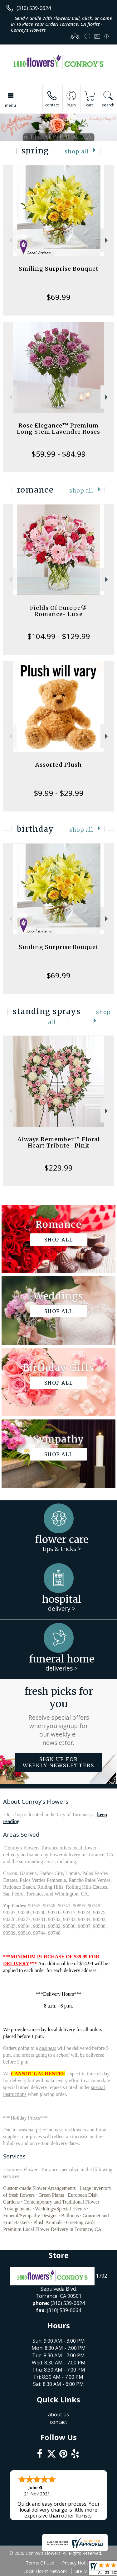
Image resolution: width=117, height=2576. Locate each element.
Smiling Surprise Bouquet (59, 268)
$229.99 (58, 1167)
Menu (10, 105)
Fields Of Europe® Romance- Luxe (58, 611)
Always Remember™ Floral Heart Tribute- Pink (58, 1142)
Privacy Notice (76, 2563)
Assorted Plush (58, 764)
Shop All (77, 151)
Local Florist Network (45, 2571)
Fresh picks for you (58, 1716)
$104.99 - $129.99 (58, 636)
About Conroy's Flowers (35, 1801)
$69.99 (58, 297)
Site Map (83, 2571)
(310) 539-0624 (34, 8)
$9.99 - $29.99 (59, 793)
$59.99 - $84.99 (59, 454)
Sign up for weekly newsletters (58, 1762)
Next (107, 240)
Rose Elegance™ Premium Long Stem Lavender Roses (58, 428)
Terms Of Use (40, 2563)
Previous (10, 240)
